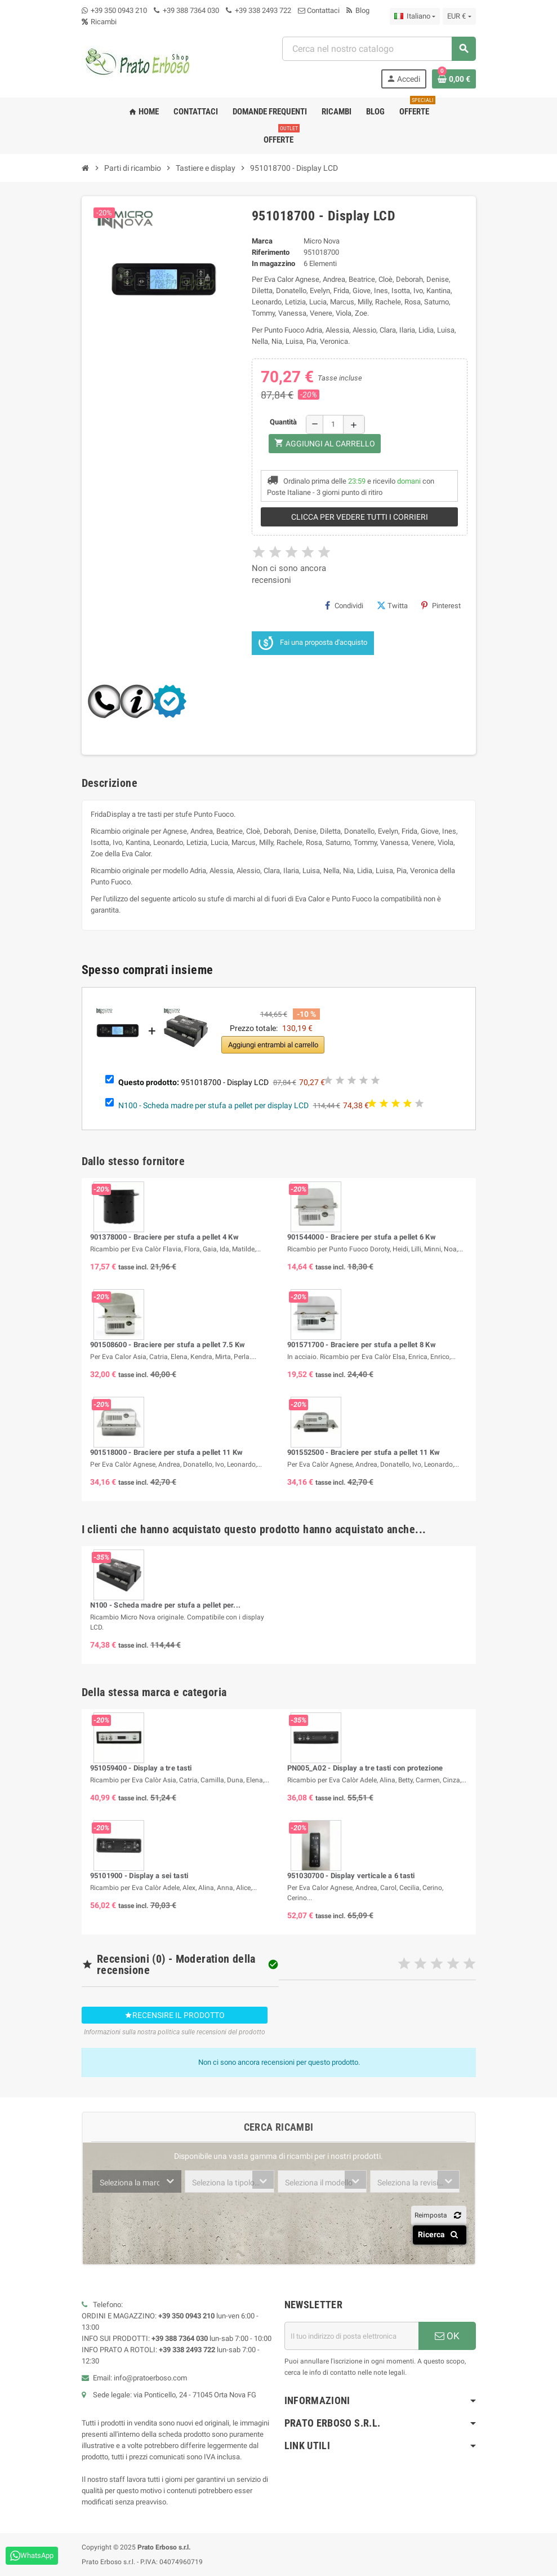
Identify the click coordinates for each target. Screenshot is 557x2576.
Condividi (344, 605)
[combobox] (378, 49)
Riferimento (270, 252)
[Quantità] (333, 424)
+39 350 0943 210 (119, 10)
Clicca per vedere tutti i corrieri (359, 516)
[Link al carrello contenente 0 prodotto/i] (454, 78)
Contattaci (319, 10)
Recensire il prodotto (174, 2015)
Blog (357, 10)
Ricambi (99, 21)
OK (447, 2336)
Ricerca (440, 2234)
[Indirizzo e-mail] (351, 2336)
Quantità (283, 422)
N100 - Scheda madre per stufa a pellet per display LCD (213, 1105)
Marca (262, 241)
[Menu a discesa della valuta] (459, 16)
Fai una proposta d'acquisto (313, 643)
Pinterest (441, 605)
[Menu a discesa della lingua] (415, 16)
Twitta (392, 605)
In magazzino (273, 263)
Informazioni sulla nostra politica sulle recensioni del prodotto (174, 2032)
